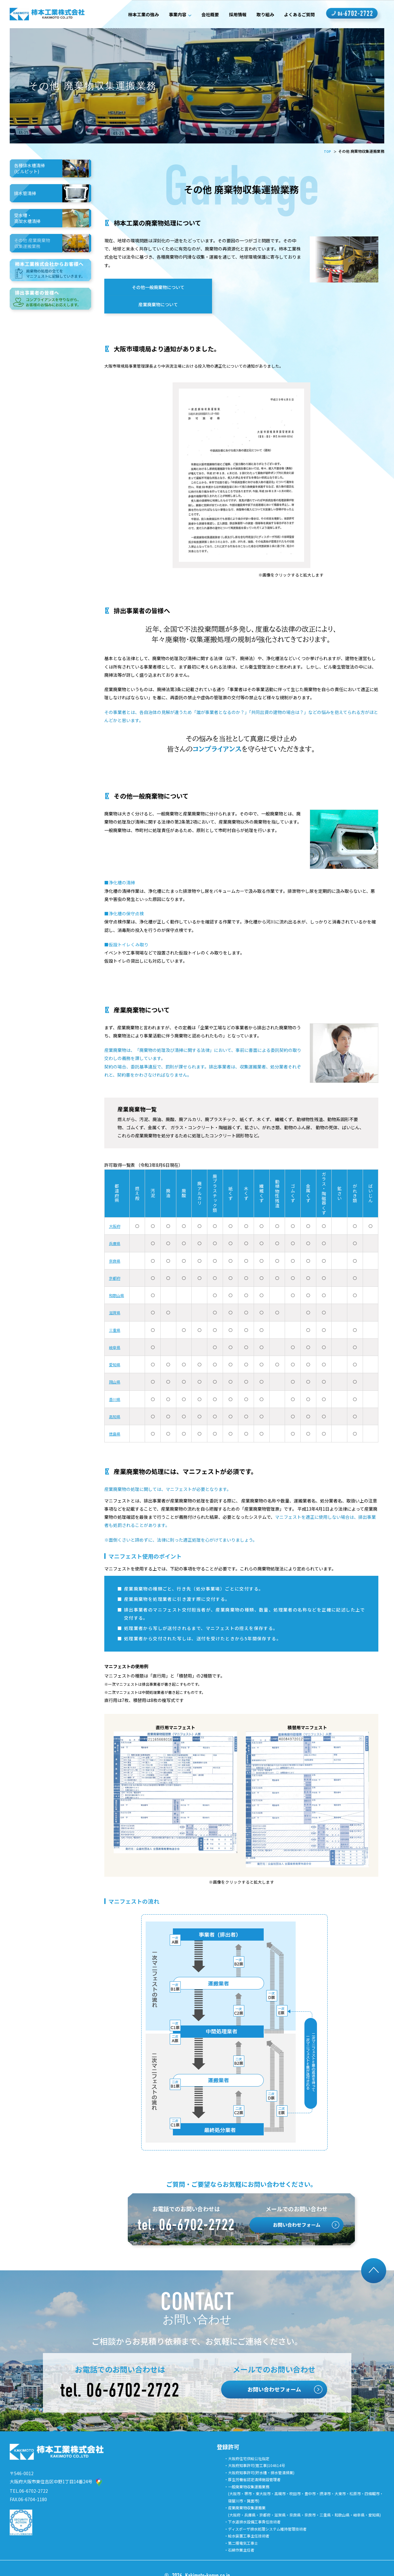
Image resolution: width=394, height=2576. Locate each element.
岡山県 (115, 1367)
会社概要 (199, 14)
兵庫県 (115, 1228)
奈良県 (115, 1246)
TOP (327, 151)
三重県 (115, 1315)
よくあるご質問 (297, 14)
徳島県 (115, 1419)
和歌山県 (118, 1280)
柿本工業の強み (126, 14)
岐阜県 (115, 1332)
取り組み (260, 14)
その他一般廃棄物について (152, 288)
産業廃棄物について (256, 288)
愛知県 (115, 1350)
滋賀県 (115, 1298)
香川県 (115, 1384)
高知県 (115, 1402)
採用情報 (230, 14)
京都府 (115, 1263)
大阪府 (115, 1211)
